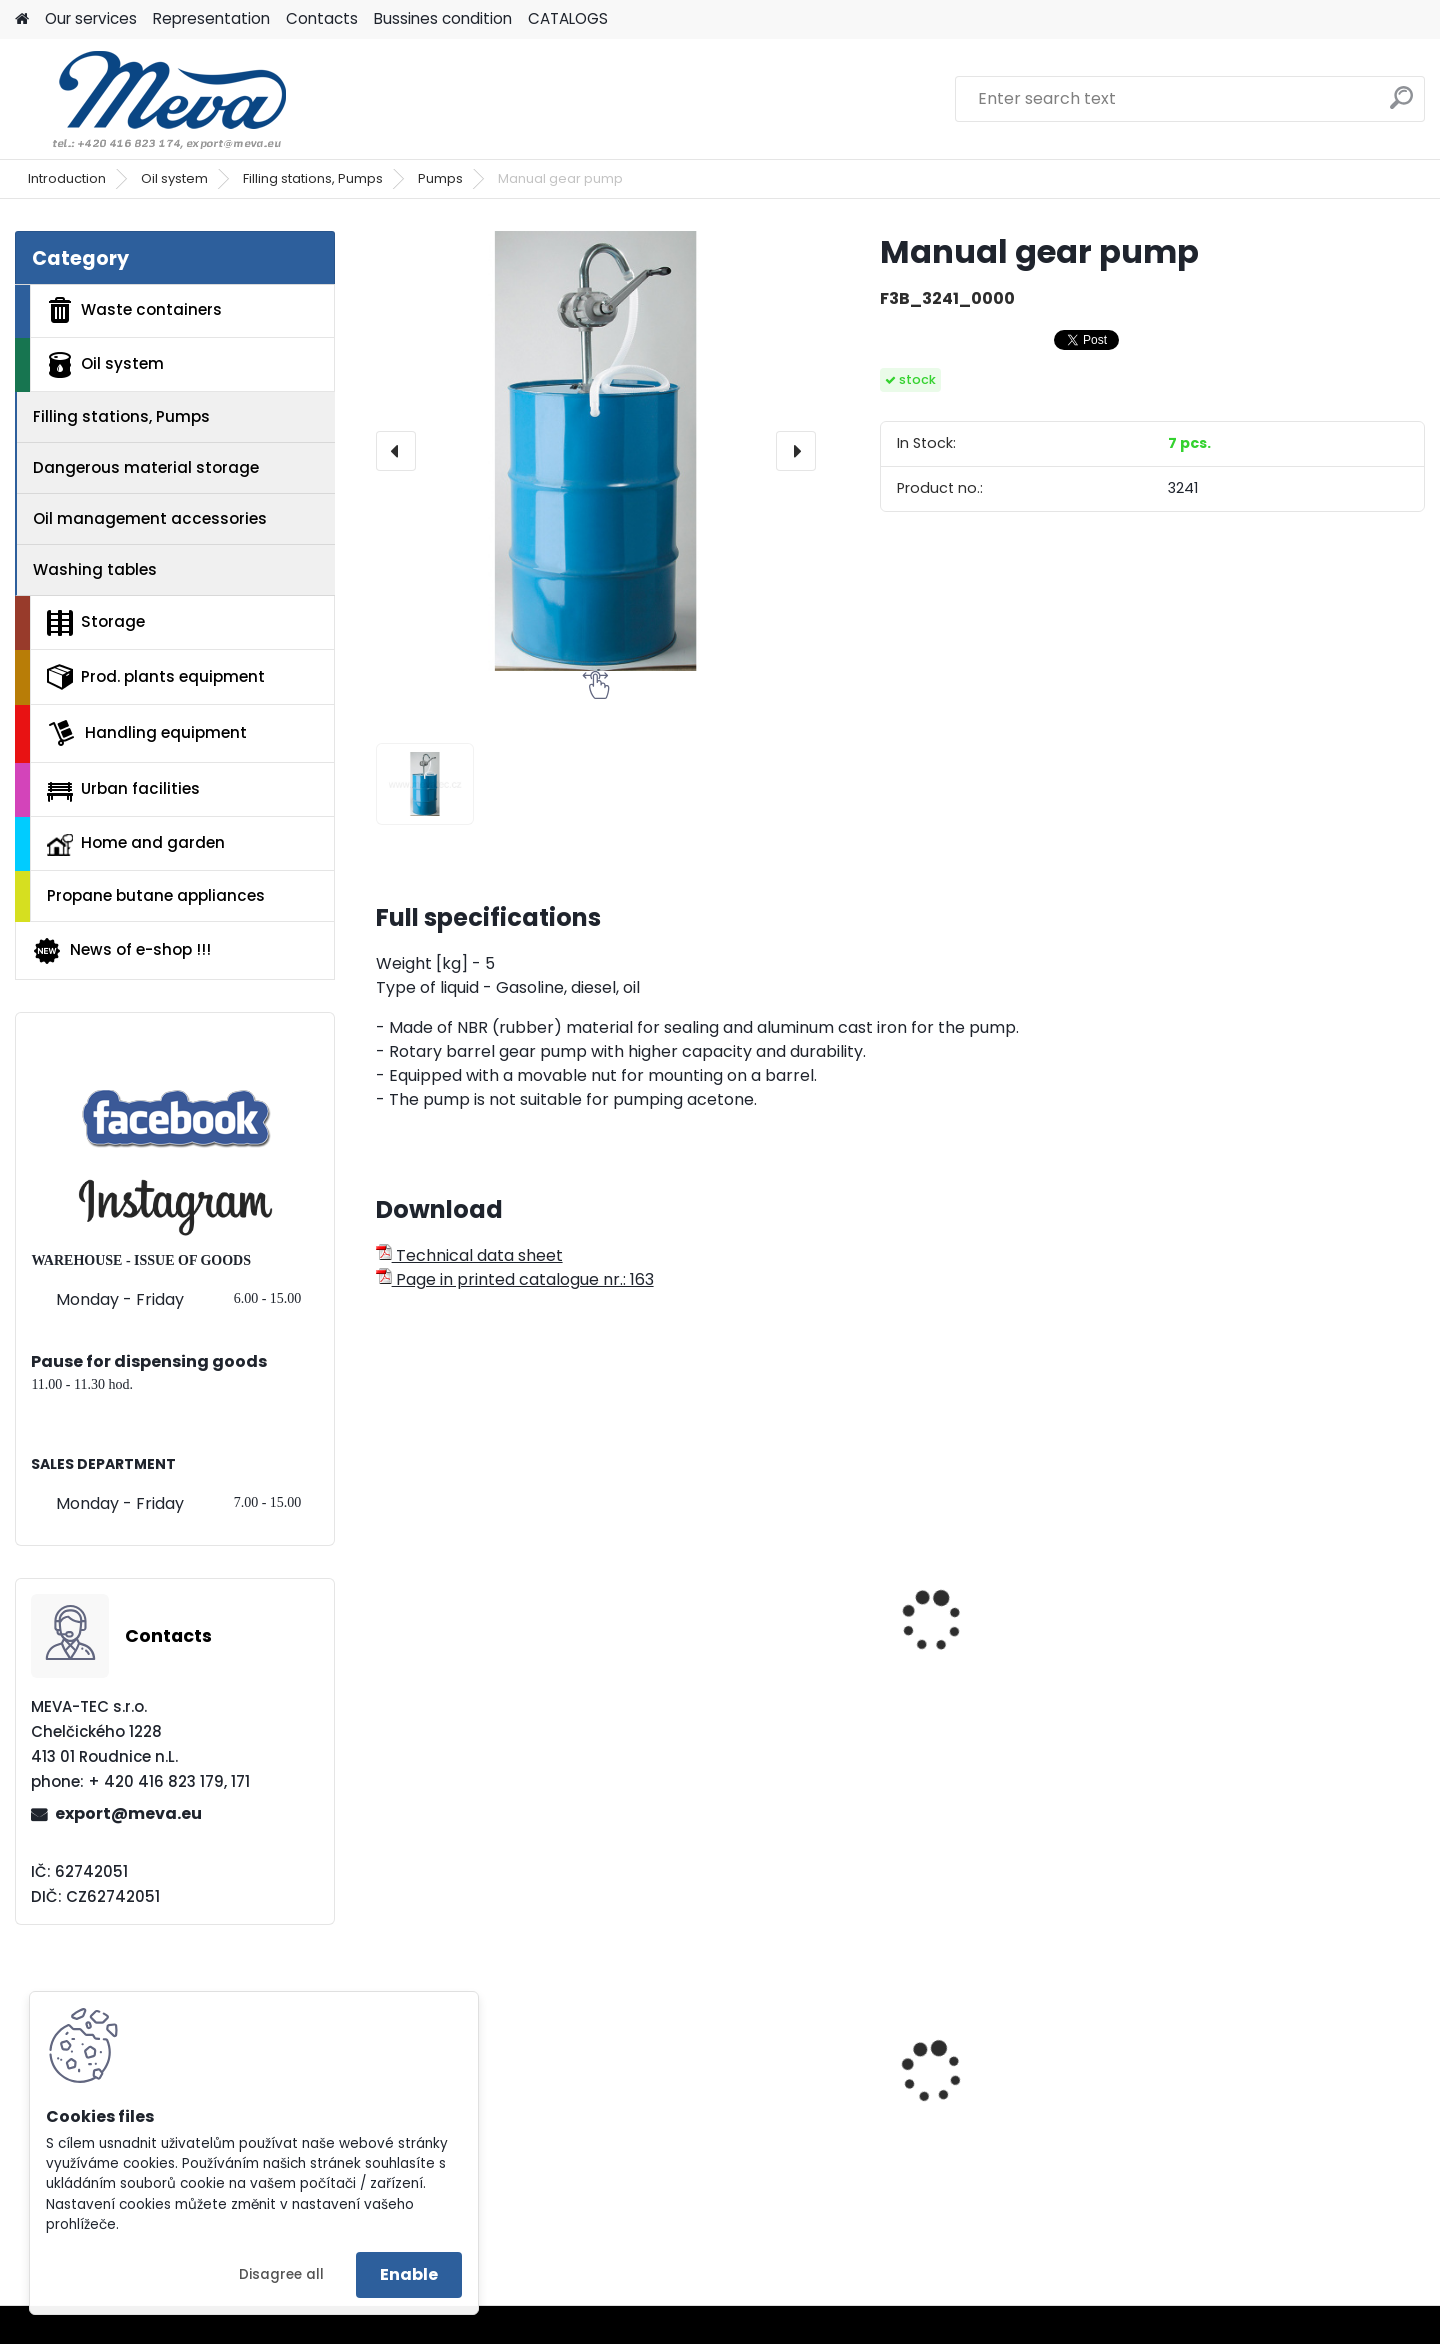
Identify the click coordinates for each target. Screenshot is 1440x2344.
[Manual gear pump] (596, 451)
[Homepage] (22, 19)
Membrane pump (989, 1625)
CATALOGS (568, 18)
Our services (91, 18)
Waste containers (134, 310)
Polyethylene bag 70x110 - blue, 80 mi (1020, 2116)
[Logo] (152, 99)
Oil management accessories (150, 518)
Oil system (174, 178)
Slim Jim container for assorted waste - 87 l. (743, 2116)
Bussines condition (443, 18)
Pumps (440, 178)
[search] (1401, 105)
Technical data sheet (469, 1255)
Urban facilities (123, 789)
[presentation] (396, 451)
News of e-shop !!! (121, 951)
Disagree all (281, 2274)
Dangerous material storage (146, 467)
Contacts (322, 18)
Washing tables (95, 569)
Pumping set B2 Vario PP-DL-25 (1287, 1635)
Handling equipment (147, 733)
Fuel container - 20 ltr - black (480, 2116)
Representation (211, 18)
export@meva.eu (128, 1813)
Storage (96, 623)
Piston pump (438, 1670)
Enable (409, 2274)
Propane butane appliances (156, 895)
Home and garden (136, 844)
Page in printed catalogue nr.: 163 (515, 1279)
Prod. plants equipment (156, 677)
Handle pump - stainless (753, 1670)
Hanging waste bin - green (1292, 2109)
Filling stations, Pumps (313, 178)
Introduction (67, 178)
